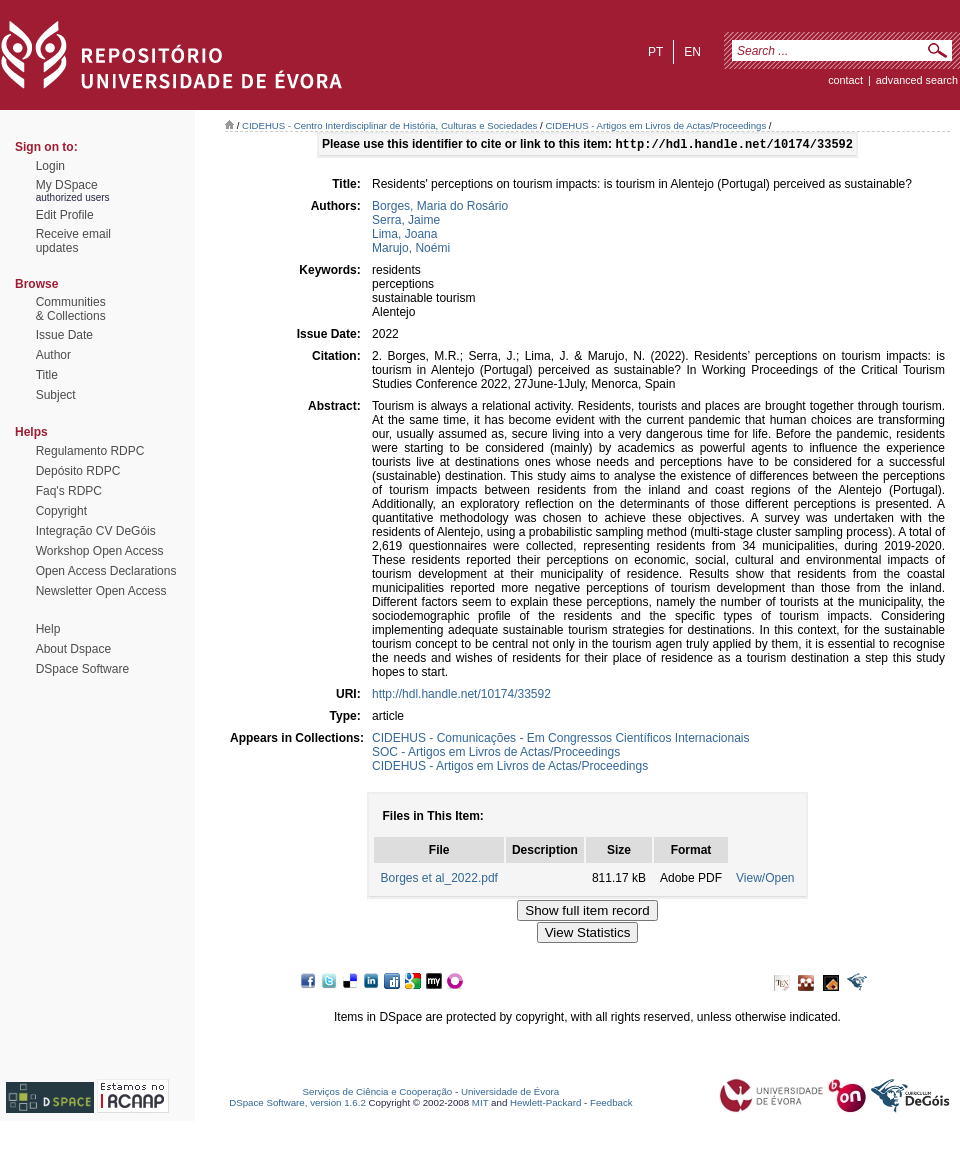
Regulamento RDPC (90, 451)
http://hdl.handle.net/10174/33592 (461, 696)
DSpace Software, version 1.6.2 (297, 1104)
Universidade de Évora (510, 1093)
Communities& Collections (71, 309)
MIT (480, 1104)
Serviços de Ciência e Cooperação (378, 1093)
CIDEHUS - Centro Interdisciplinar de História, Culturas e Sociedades (389, 125)
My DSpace (67, 185)
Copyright (61, 511)
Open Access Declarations (106, 571)
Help (48, 629)
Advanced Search (917, 80)
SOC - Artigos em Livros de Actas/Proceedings (496, 754)
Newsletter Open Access (101, 591)
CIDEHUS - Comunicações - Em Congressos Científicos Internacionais (560, 740)
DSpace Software (82, 669)
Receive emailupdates (73, 241)
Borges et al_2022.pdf (438, 880)
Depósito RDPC (78, 471)
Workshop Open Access (100, 551)
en (692, 52)
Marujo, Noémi (411, 250)
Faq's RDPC (69, 491)
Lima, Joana (404, 236)
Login (50, 166)
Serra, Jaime (406, 222)
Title (47, 375)
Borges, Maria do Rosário (440, 208)
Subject (56, 395)
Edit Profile (65, 215)
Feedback (611, 1104)
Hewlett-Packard (545, 1104)
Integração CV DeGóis (96, 531)
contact (845, 80)
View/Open (765, 880)
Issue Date (64, 335)
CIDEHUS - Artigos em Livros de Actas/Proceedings (655, 125)
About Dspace (73, 649)
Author (53, 355)
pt (655, 52)
